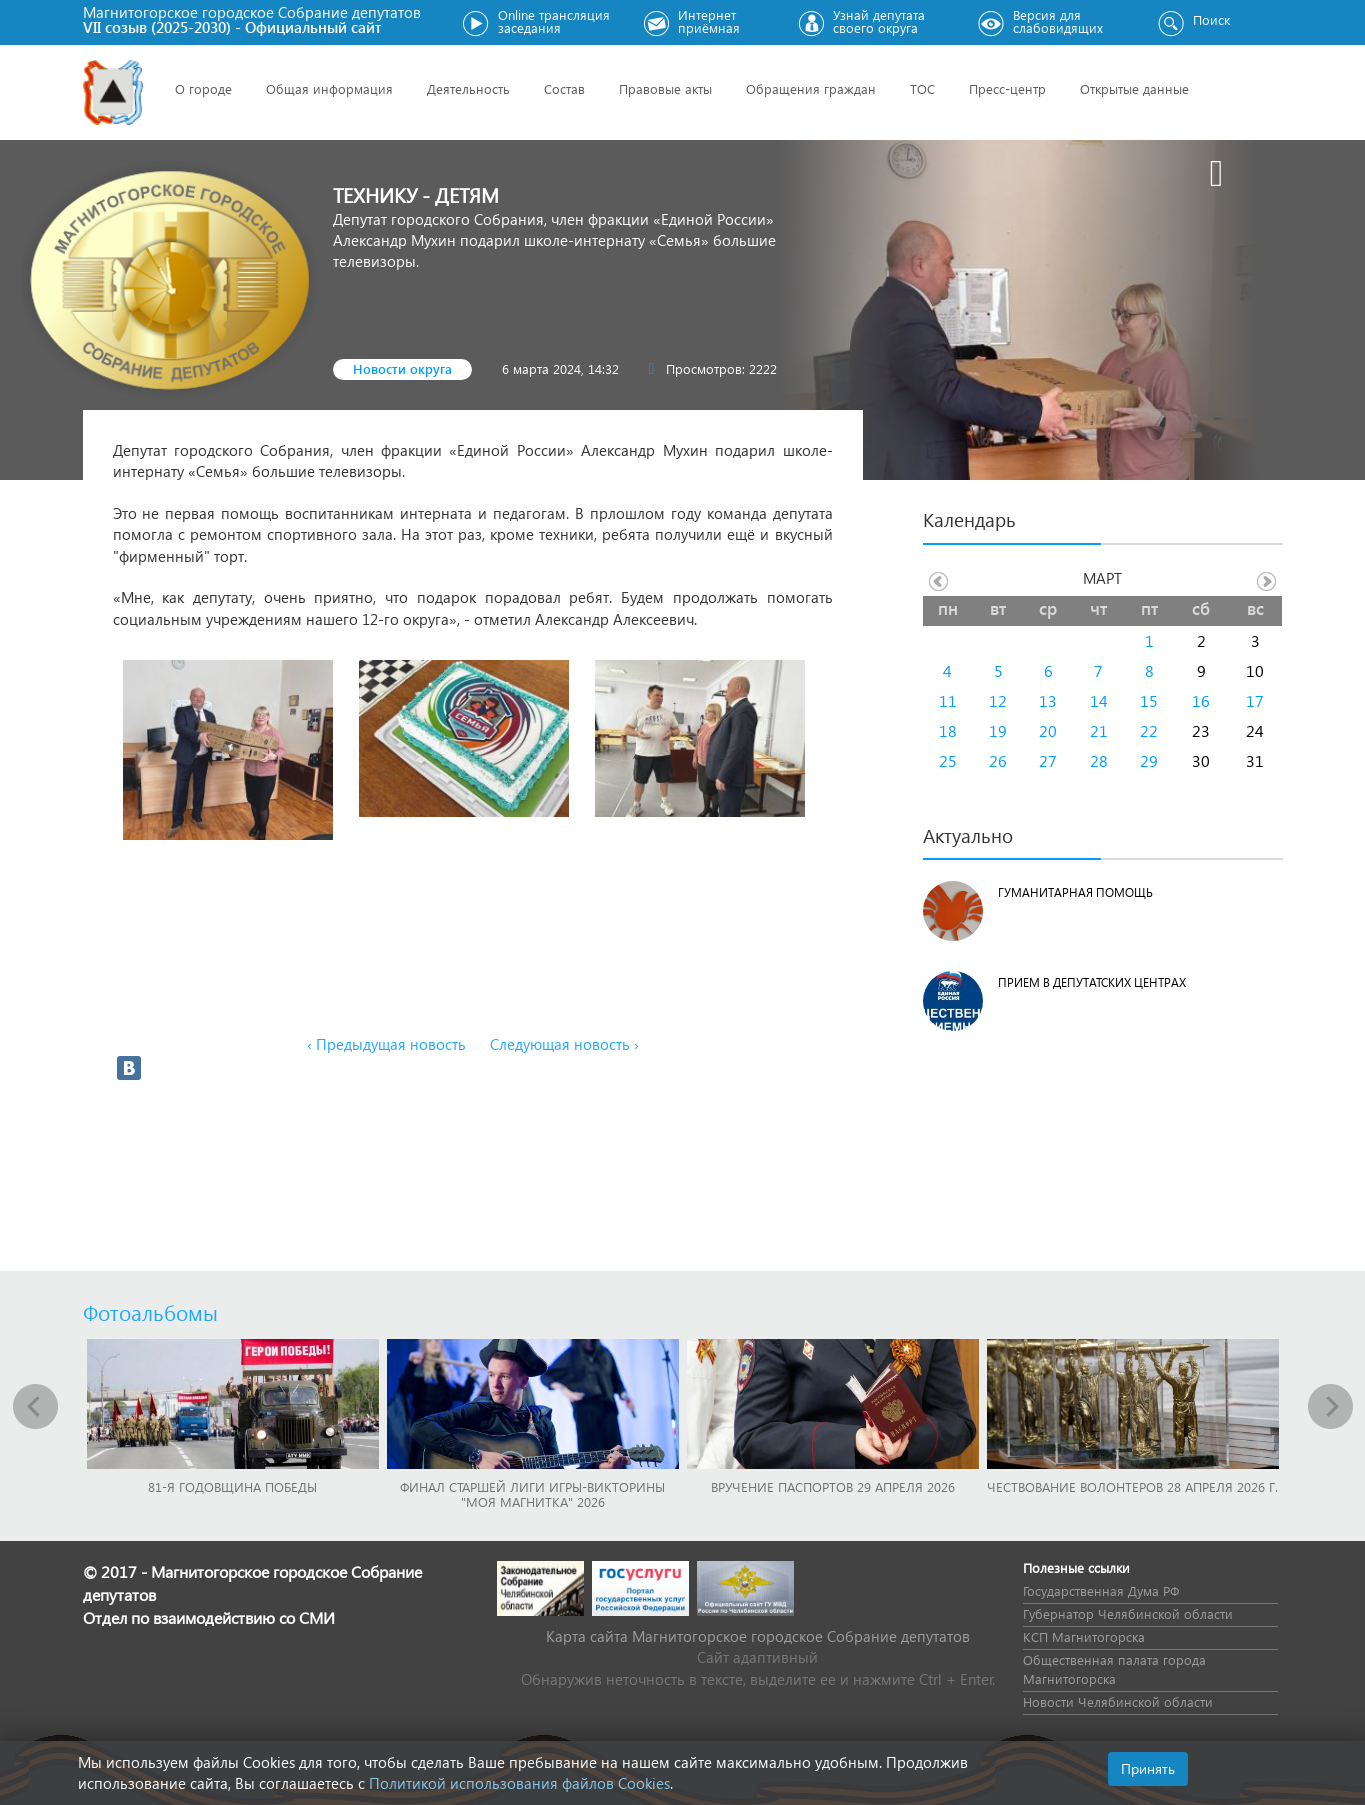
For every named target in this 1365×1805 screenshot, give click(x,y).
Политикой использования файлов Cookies (519, 1783)
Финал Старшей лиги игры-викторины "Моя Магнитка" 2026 (532, 1494)
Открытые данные (1134, 88)
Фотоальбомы (150, 1312)
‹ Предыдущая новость (386, 1044)
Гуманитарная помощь (1075, 892)
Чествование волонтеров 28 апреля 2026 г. (1132, 1486)
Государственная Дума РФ (1101, 1590)
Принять (1148, 1768)
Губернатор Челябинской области (1128, 1613)
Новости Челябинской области (1118, 1701)
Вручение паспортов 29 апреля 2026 (833, 1486)
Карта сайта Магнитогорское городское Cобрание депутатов (758, 1636)
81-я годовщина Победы (232, 1486)
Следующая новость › (564, 1044)
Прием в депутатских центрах (1092, 982)
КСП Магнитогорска (1084, 1636)
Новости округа (402, 368)
